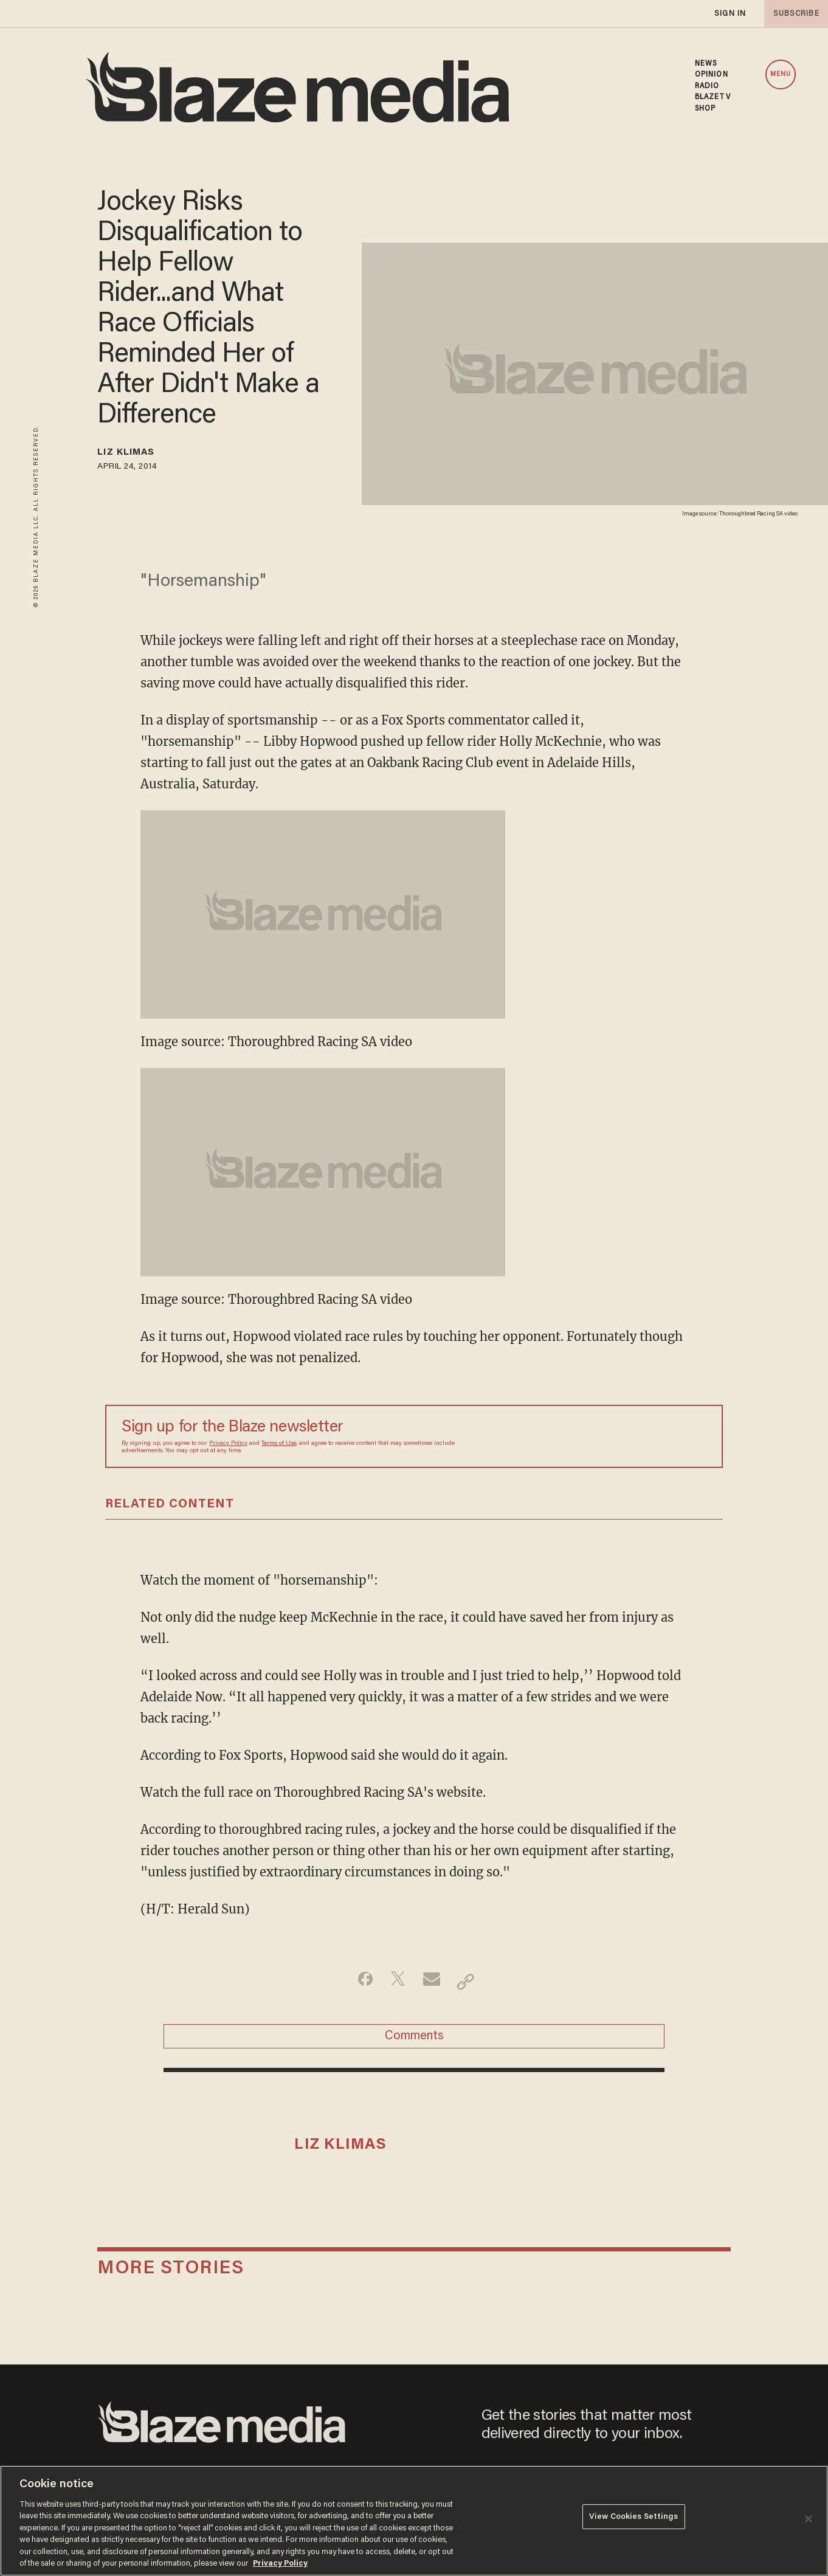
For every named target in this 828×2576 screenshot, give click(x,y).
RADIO (707, 86)
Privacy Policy (228, 1447)
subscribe (793, 14)
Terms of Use (278, 1447)
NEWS (706, 63)
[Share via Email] (433, 1985)
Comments (414, 2045)
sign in (729, 14)
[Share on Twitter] (395, 1985)
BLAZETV (713, 97)
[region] (414, 2520)
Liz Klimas (135, 455)
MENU (780, 74)
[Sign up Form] (621, 1440)
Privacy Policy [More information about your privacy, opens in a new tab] (280, 2563)
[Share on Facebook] (357, 1985)
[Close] (808, 2518)
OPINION (711, 74)
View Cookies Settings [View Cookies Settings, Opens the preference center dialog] (633, 2520)
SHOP (705, 108)
